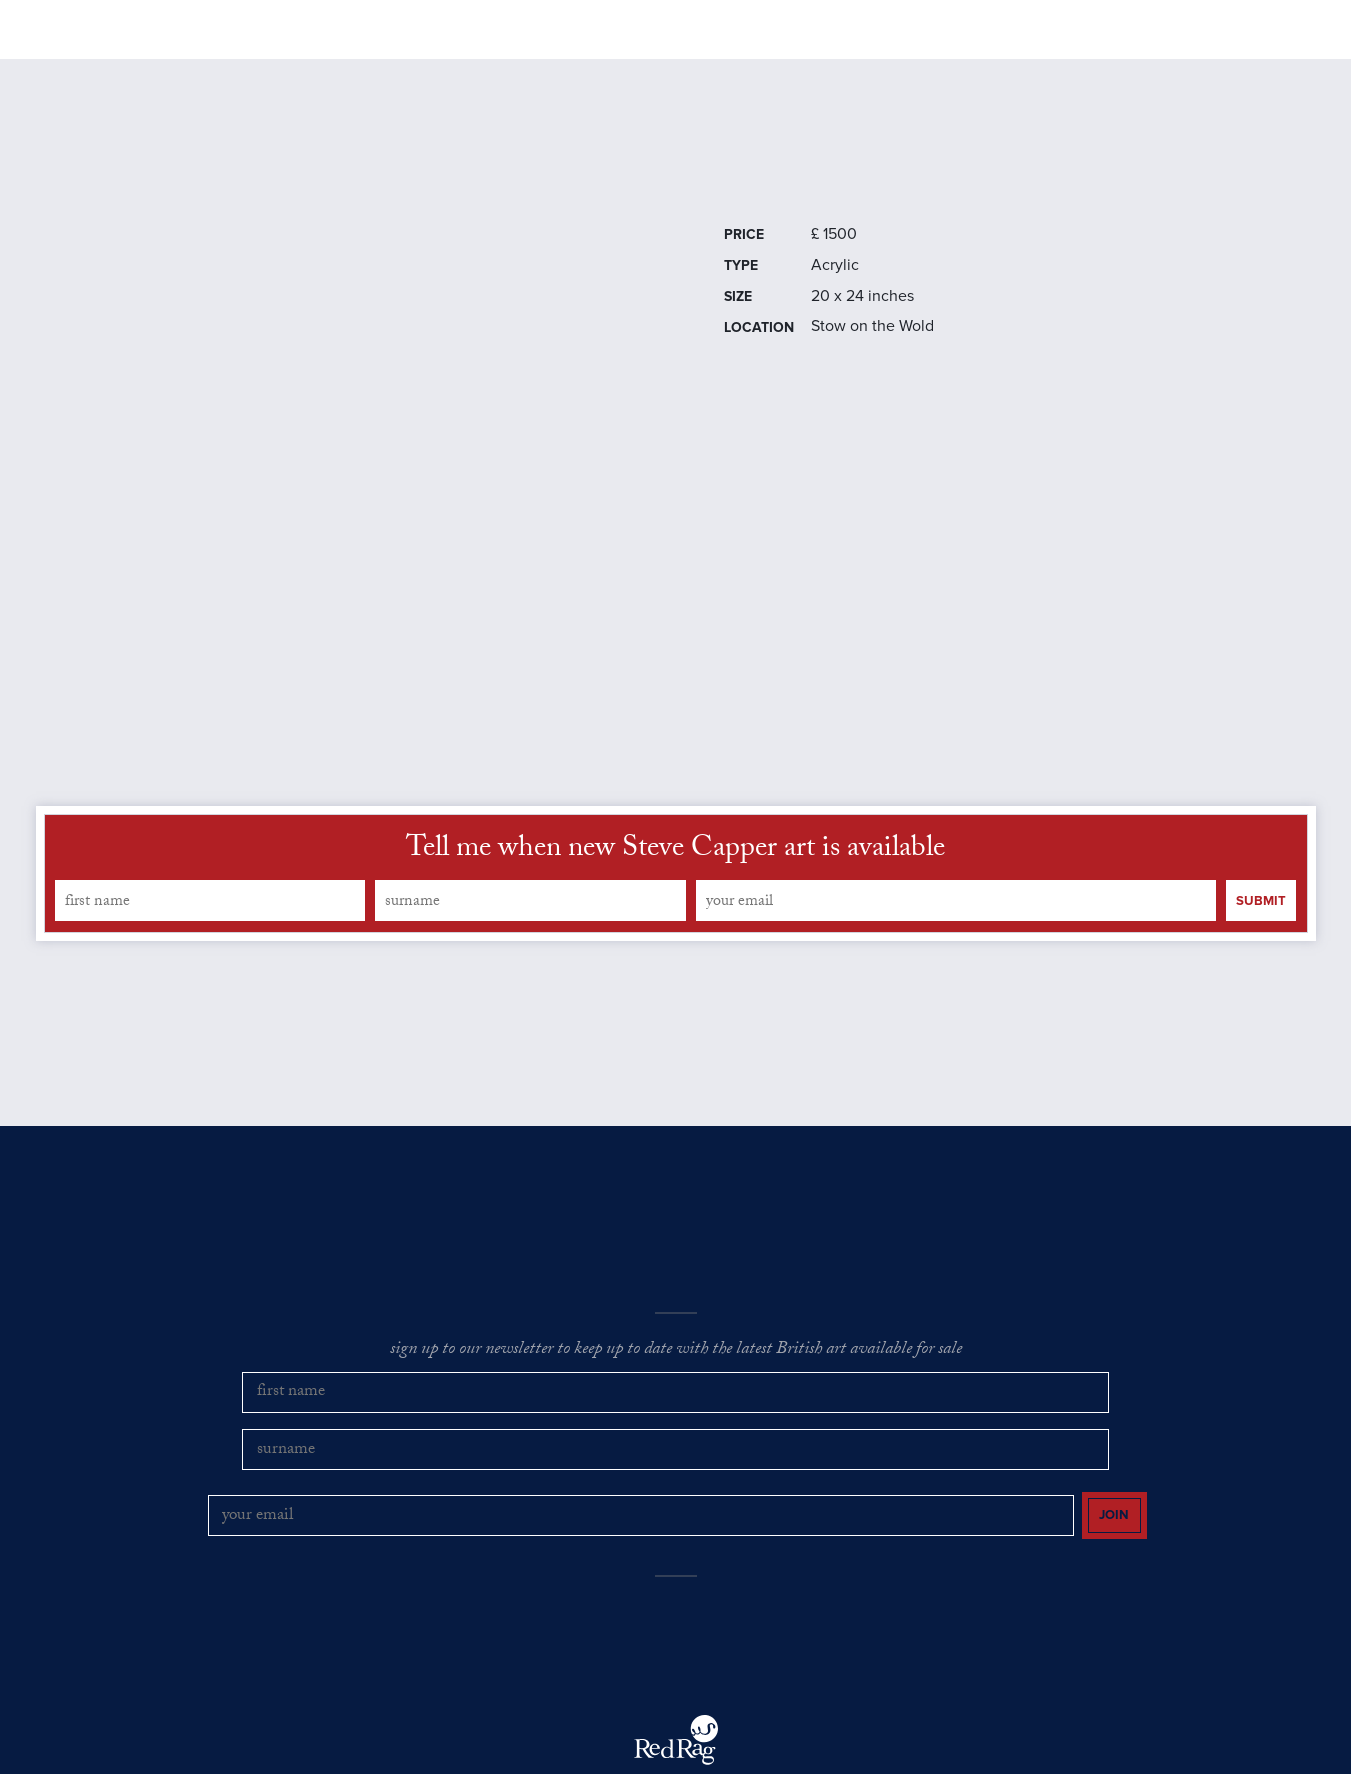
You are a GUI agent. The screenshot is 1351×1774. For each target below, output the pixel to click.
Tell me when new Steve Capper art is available (675, 889)
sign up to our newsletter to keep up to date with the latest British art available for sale (676, 1390)
